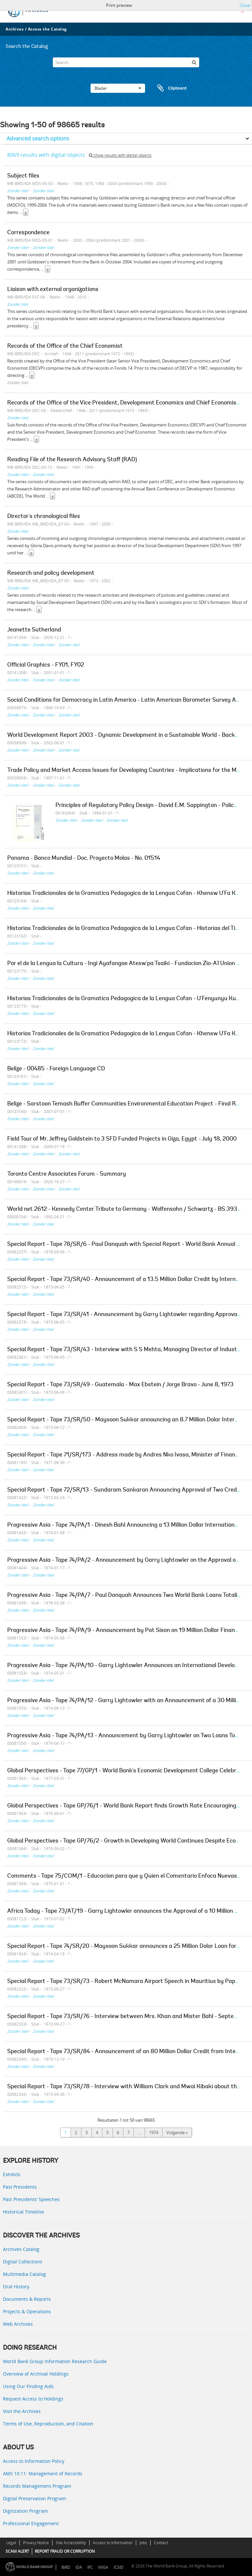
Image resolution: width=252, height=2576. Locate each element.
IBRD (65, 2567)
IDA (78, 2567)
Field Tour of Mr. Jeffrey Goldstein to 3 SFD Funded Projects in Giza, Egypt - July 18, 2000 (122, 1139)
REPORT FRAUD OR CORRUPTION (65, 2551)
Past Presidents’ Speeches (31, 2199)
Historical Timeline (23, 2212)
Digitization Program (25, 2511)
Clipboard (168, 88)
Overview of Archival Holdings (36, 2374)
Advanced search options (38, 138)
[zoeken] (194, 62)
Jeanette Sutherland (34, 630)
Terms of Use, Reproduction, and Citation (48, 2424)
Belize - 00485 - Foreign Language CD (56, 1069)
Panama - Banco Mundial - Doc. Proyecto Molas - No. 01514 (83, 858)
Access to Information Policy (33, 2461)
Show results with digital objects (120, 155)
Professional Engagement (31, 2523)
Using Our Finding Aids (28, 2386)
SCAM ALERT (17, 2551)
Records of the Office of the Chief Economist (65, 346)
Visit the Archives (22, 2411)
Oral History (16, 2286)
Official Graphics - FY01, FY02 (45, 665)
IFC (90, 2567)
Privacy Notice (36, 2542)
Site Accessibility (71, 2542)
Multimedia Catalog (24, 2274)
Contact (161, 2542)
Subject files (23, 176)
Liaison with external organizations (52, 290)
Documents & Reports (27, 2299)
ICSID (118, 2567)
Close (245, 5)
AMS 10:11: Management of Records (42, 2473)
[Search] (126, 62)
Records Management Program (37, 2486)
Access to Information (113, 2542)
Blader (117, 88)
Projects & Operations (27, 2311)
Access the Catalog (47, 29)
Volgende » (177, 2132)
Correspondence (28, 233)
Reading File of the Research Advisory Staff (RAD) (72, 460)
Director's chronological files (43, 517)
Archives (15, 29)
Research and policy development (50, 573)
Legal (11, 2542)
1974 (153, 2132)
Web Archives (18, 2324)
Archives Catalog (21, 2249)
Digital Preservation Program (34, 2498)
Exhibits (11, 2174)
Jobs (143, 2542)
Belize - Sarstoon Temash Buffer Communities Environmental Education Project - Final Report (128, 1104)
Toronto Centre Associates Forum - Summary (66, 1174)
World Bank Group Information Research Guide (55, 2361)
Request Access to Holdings (33, 2399)
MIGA (103, 2567)
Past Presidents (20, 2187)
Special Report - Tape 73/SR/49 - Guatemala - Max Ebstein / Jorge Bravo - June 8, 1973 (120, 1385)
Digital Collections (22, 2261)
